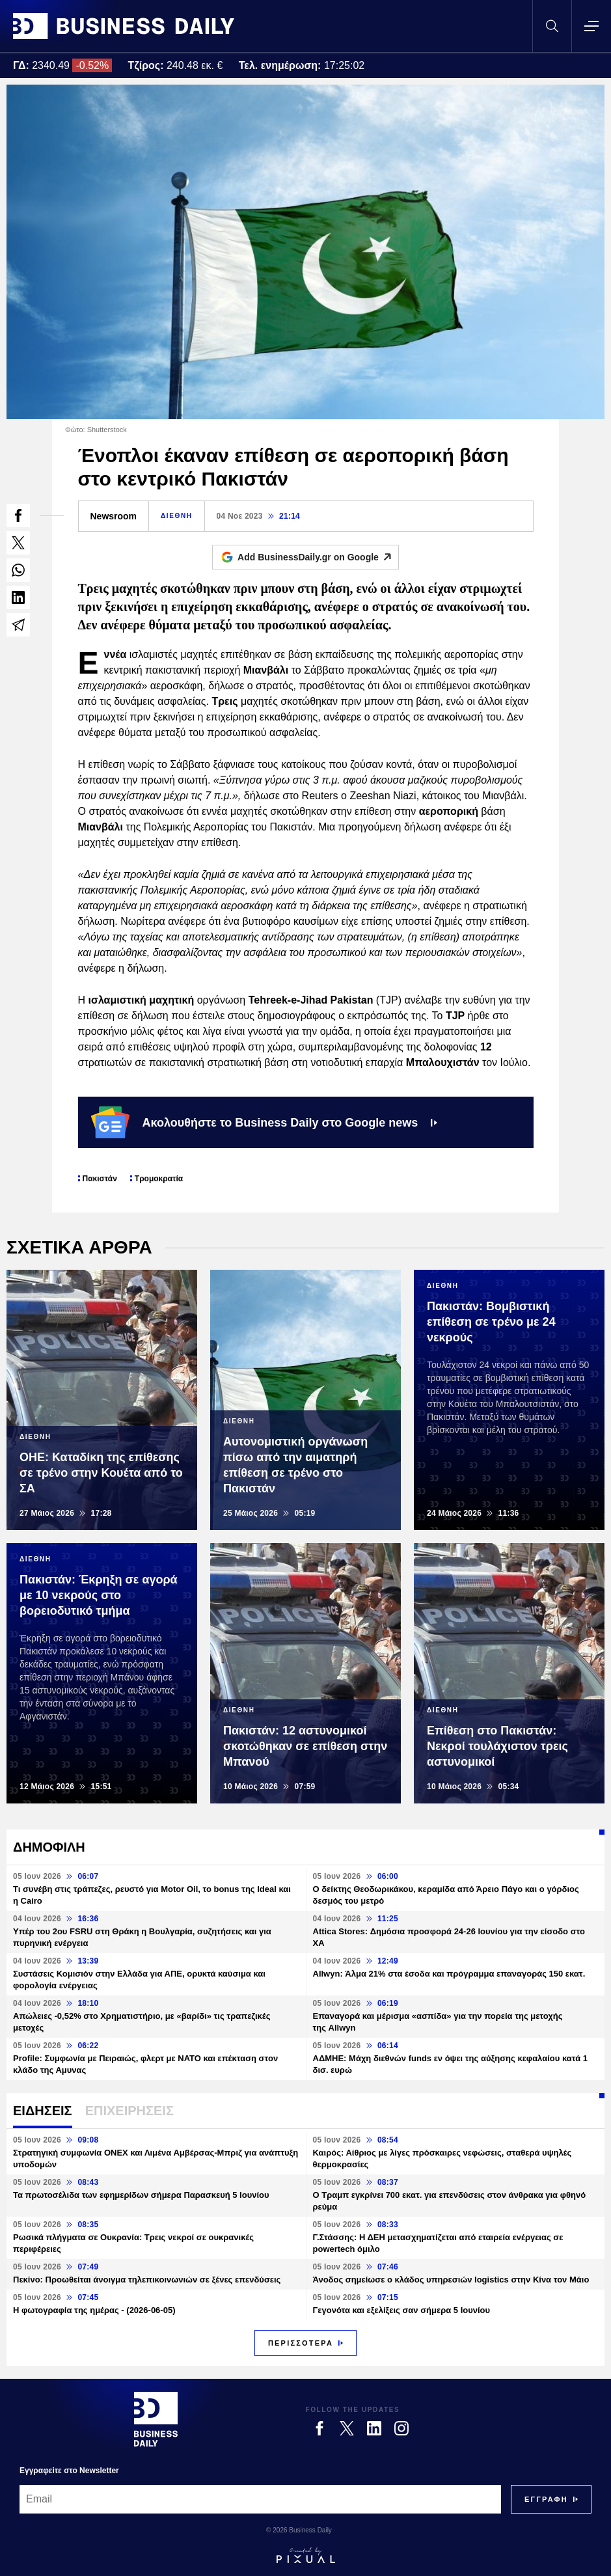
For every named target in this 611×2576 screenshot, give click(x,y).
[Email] (260, 2499)
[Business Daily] (156, 2419)
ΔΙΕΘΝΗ (176, 515)
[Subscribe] (546, 2499)
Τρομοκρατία (159, 1178)
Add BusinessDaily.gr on (318, 557)
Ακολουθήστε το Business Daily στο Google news (264, 1122)
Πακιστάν (100, 1178)
